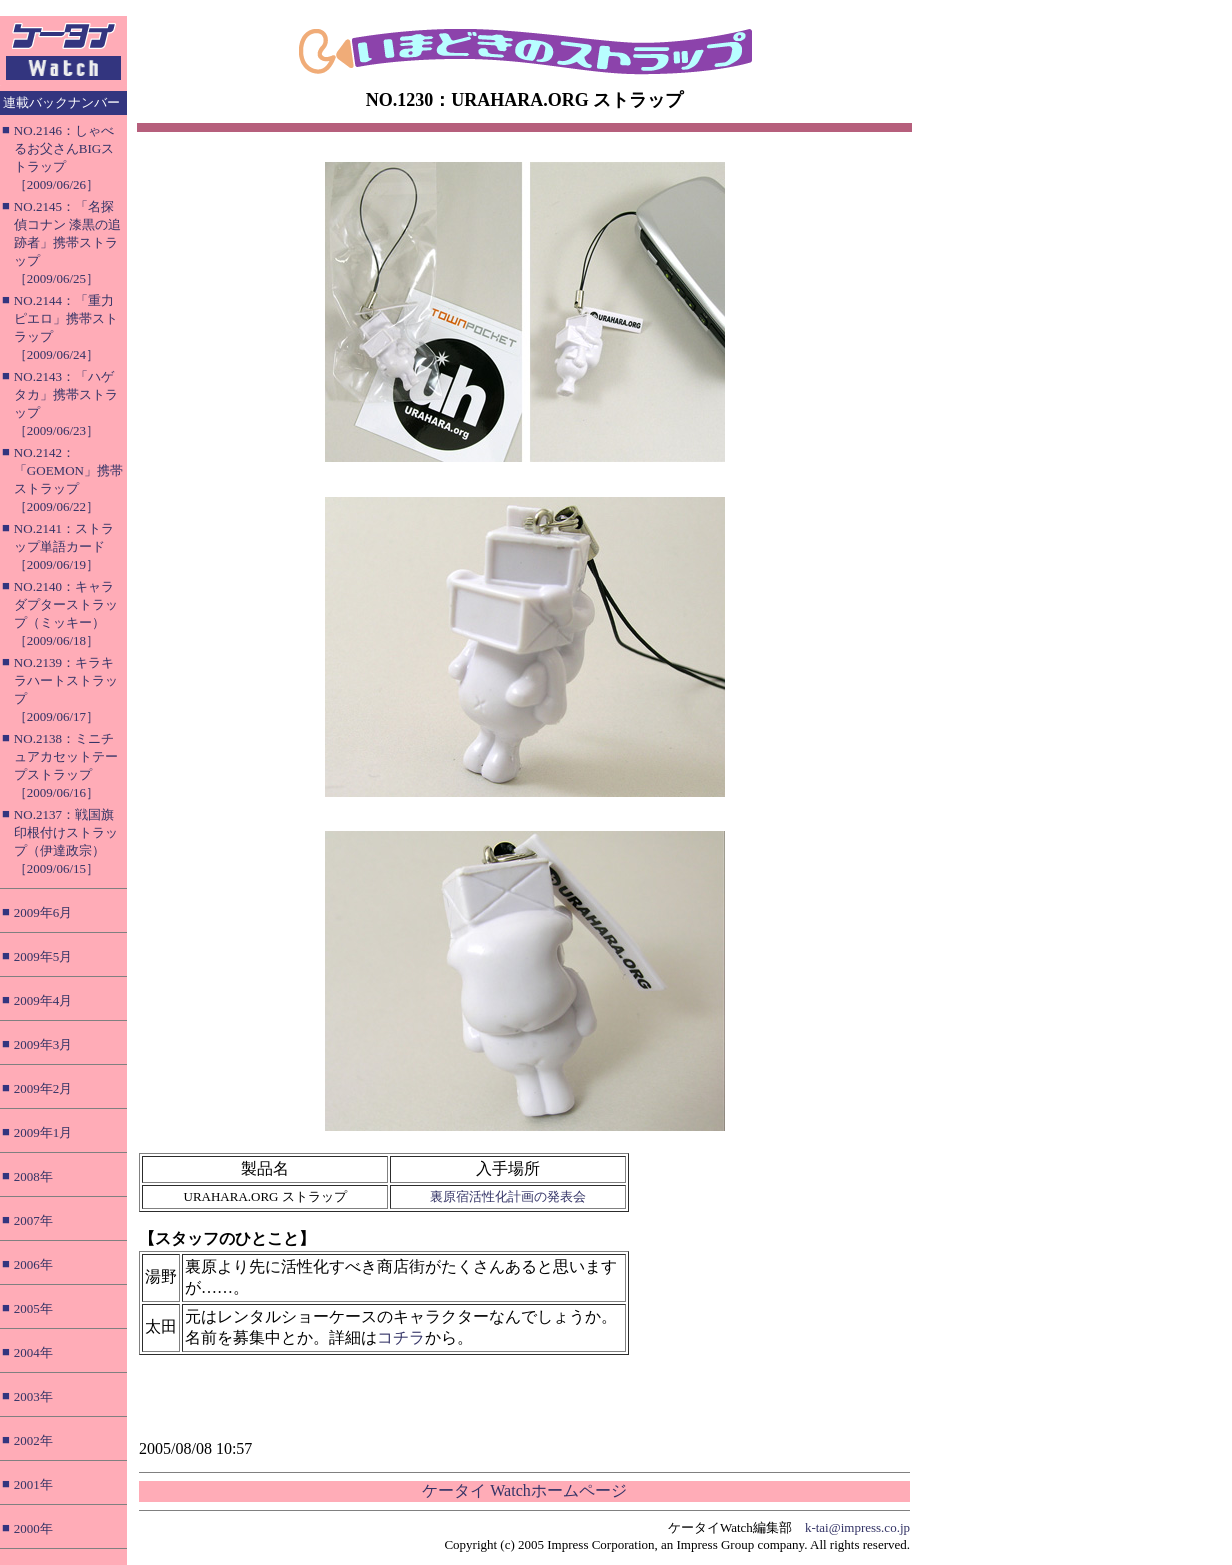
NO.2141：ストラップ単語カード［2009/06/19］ (64, 546)
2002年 (33, 1440)
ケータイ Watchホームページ (524, 1490)
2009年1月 (43, 1132)
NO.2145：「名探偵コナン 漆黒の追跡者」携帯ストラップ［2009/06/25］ (67, 242)
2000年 (33, 1528)
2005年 (33, 1308)
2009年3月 (43, 1044)
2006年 (33, 1264)
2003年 (33, 1396)
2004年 (33, 1352)
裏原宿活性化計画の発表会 (508, 1196)
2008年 (33, 1176)
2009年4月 (43, 1000)
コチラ (401, 1337)
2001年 (33, 1484)
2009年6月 (43, 912)
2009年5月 (43, 956)
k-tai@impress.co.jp (857, 1527)
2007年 (33, 1220)
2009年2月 (43, 1088)
